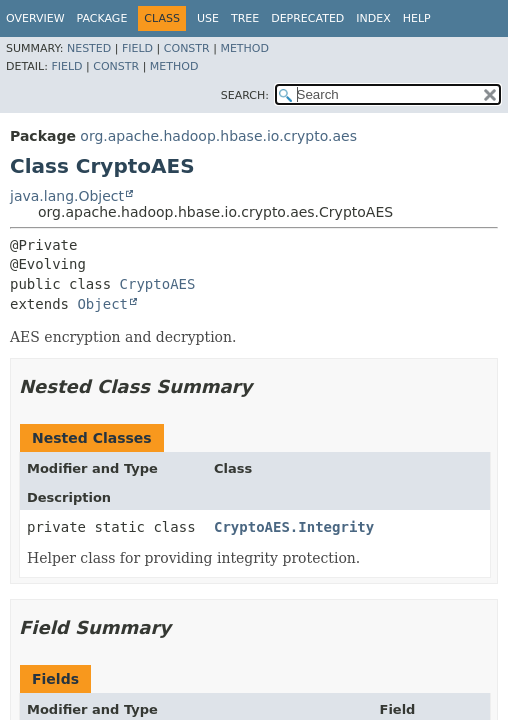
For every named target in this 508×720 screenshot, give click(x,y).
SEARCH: (245, 95)
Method (244, 48)
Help (417, 18)
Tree (245, 18)
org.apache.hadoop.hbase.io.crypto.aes (218, 136)
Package (102, 18)
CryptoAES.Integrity (294, 527)
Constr (187, 48)
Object (102, 304)
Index (373, 18)
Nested (89, 48)
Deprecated (307, 18)
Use (208, 18)
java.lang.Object (67, 196)
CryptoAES (158, 284)
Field (137, 48)
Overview (35, 18)
